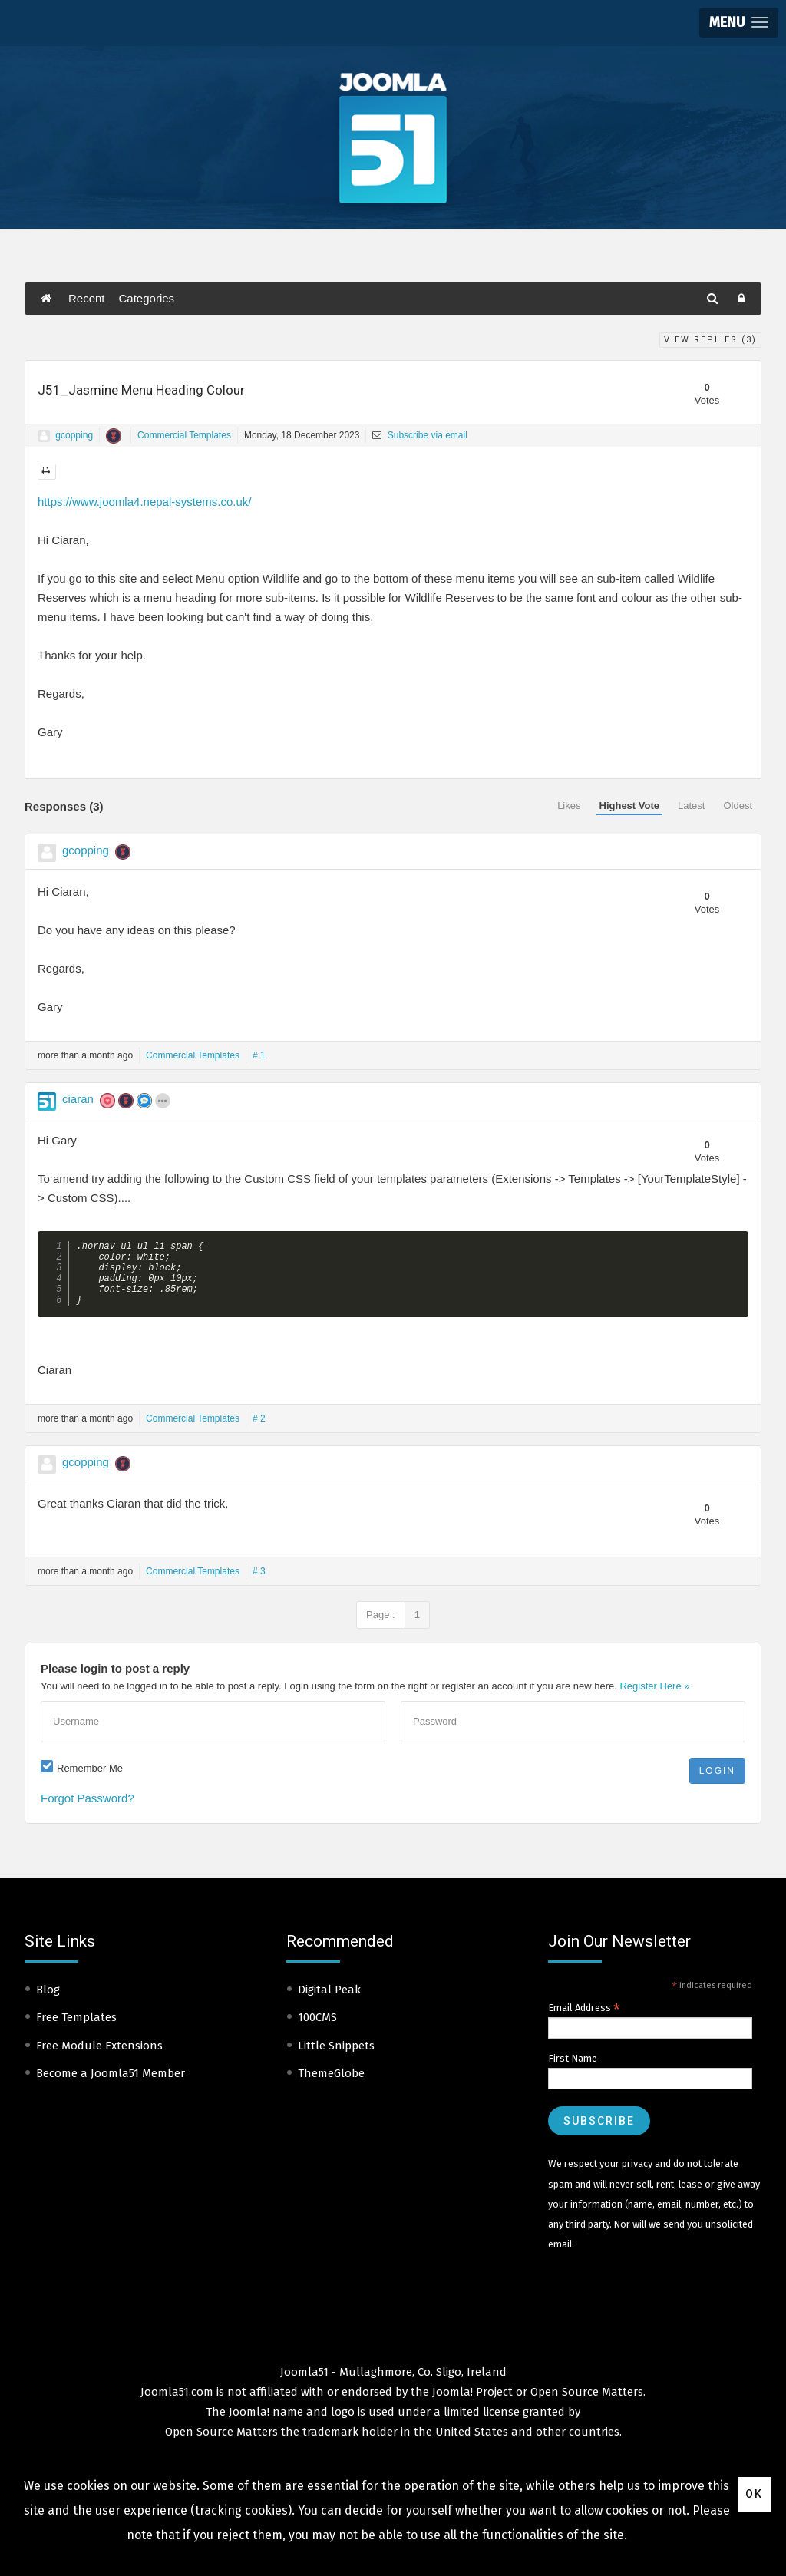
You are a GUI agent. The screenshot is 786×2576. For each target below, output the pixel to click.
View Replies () (710, 340)
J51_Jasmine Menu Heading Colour (141, 390)
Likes (568, 805)
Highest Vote (629, 805)
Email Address (584, 2021)
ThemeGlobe (331, 2086)
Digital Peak (329, 2003)
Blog (48, 2003)
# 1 (259, 1055)
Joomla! (249, 2425)
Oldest (737, 805)
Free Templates (76, 2030)
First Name (572, 2071)
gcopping (74, 435)
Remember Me (90, 1781)
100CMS (317, 2030)
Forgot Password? (87, 1811)
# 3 (259, 1584)
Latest (691, 805)
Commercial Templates (184, 435)
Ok (754, 2494)
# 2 (259, 1431)
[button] (738, 23)
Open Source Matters (586, 2405)
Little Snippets (336, 2059)
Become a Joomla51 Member (110, 2086)
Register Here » (654, 1699)
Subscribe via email (419, 435)
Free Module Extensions (99, 2059)
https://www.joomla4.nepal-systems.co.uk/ (144, 501)
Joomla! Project (471, 2405)
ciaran (78, 1098)
